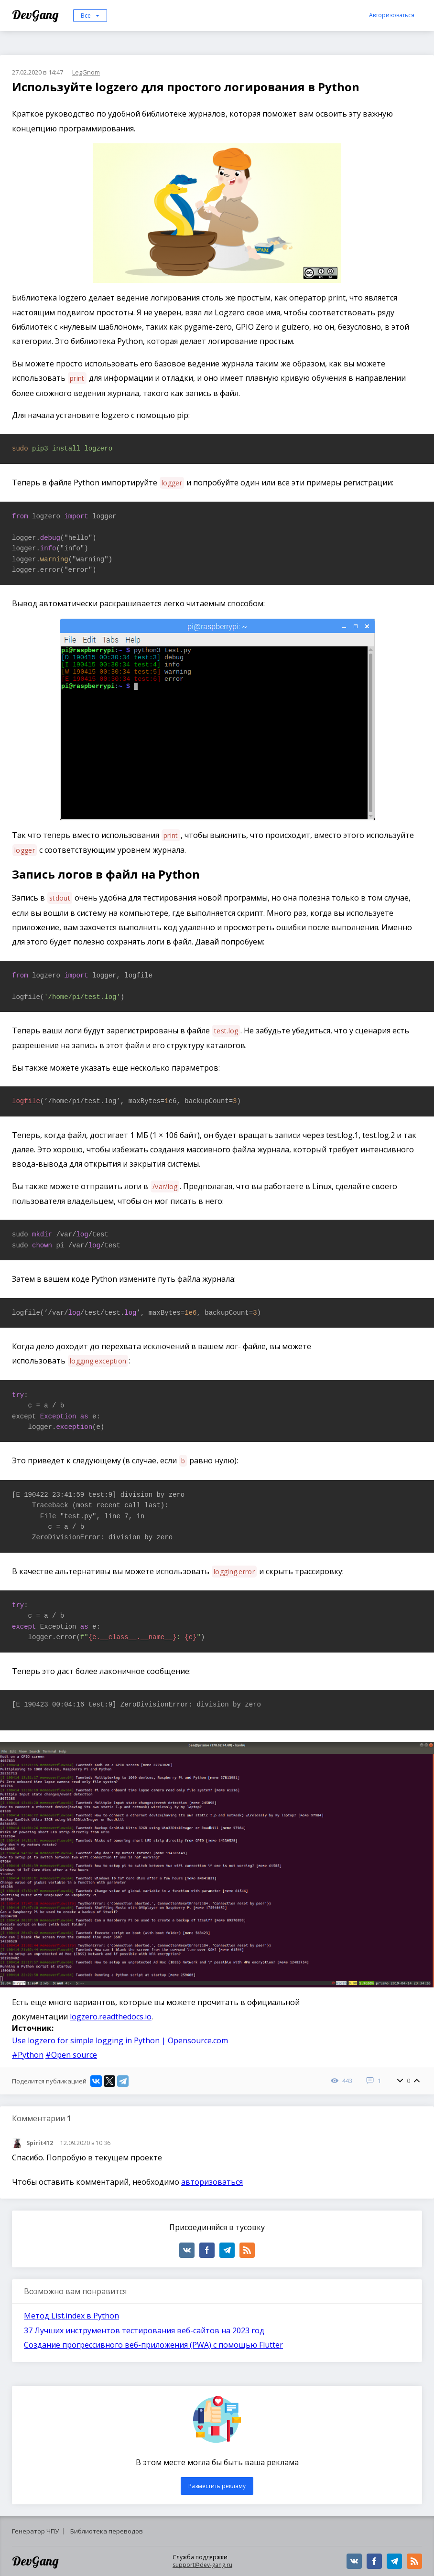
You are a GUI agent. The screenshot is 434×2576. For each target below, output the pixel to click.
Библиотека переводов (106, 2531)
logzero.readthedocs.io (111, 2016)
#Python (27, 2055)
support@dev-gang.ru (202, 2565)
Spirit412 (39, 2143)
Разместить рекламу (217, 2486)
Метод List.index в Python (71, 2315)
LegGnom (86, 72)
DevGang (36, 14)
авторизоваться (212, 2182)
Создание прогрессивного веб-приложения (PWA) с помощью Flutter (153, 2345)
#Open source (71, 2055)
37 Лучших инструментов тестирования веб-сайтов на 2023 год (144, 2330)
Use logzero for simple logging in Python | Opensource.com (120, 2040)
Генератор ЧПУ (35, 2531)
